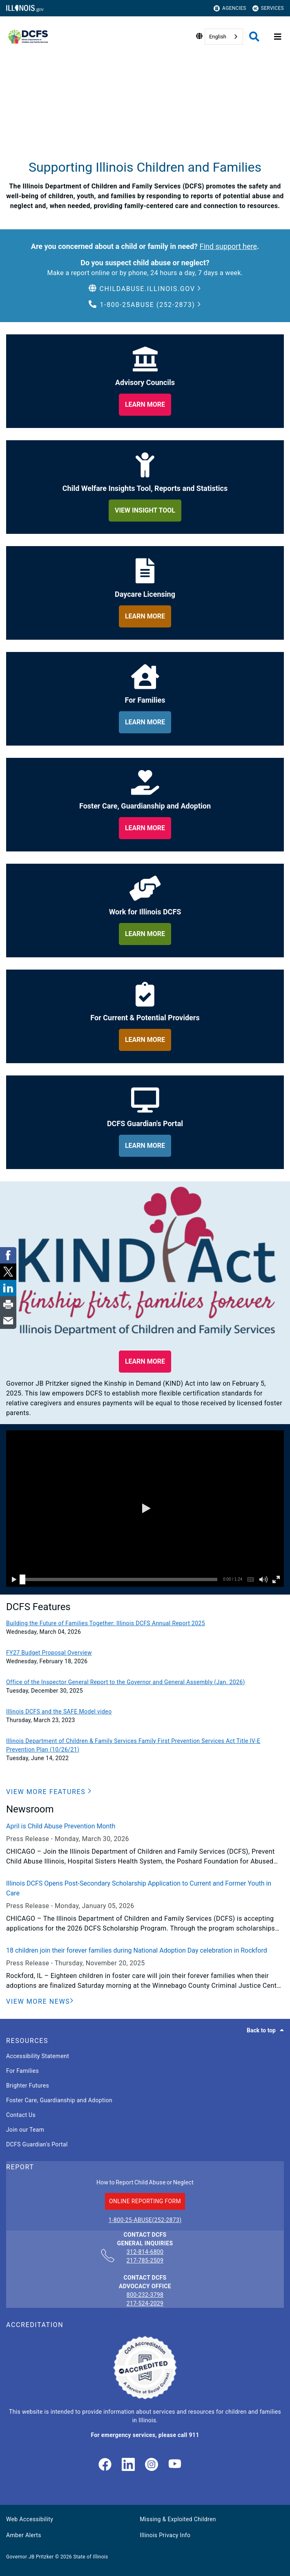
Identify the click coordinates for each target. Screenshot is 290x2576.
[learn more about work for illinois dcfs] (145, 934)
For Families (22, 2071)
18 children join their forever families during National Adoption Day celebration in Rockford (136, 1950)
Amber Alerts (23, 2535)
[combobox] (224, 37)
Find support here (228, 246)
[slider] (22, 1579)
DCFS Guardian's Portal (37, 2144)
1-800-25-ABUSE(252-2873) (145, 2220)
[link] (105, 2465)
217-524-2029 (145, 2303)
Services (268, 8)
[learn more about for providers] (145, 1040)
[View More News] (40, 2002)
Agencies (230, 8)
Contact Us (21, 2115)
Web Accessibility (29, 2519)
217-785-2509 (145, 2260)
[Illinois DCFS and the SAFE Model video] (145, 1711)
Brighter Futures (27, 2085)
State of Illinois (90, 2557)
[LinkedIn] (128, 2465)
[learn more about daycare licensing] (145, 616)
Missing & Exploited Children (178, 2519)
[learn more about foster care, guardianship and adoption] (145, 828)
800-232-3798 (145, 2295)
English (217, 37)
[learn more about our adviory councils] (145, 405)
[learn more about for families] (145, 722)
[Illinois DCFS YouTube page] (174, 2465)
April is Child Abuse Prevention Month (60, 1826)
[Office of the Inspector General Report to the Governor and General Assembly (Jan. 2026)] (145, 1682)
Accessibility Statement (37, 2056)
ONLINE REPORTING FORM (145, 2201)
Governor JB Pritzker (30, 2557)
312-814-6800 (145, 2252)
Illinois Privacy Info (165, 2535)
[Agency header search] (254, 36)
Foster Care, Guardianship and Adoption (59, 2100)
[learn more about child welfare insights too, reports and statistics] (145, 511)
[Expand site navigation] (278, 36)
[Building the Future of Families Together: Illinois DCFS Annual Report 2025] (145, 1623)
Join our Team (25, 2129)
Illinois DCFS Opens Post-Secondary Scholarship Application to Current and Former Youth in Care (138, 1888)
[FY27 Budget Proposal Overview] (145, 1653)
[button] (145, 289)
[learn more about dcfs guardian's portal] (145, 1146)
